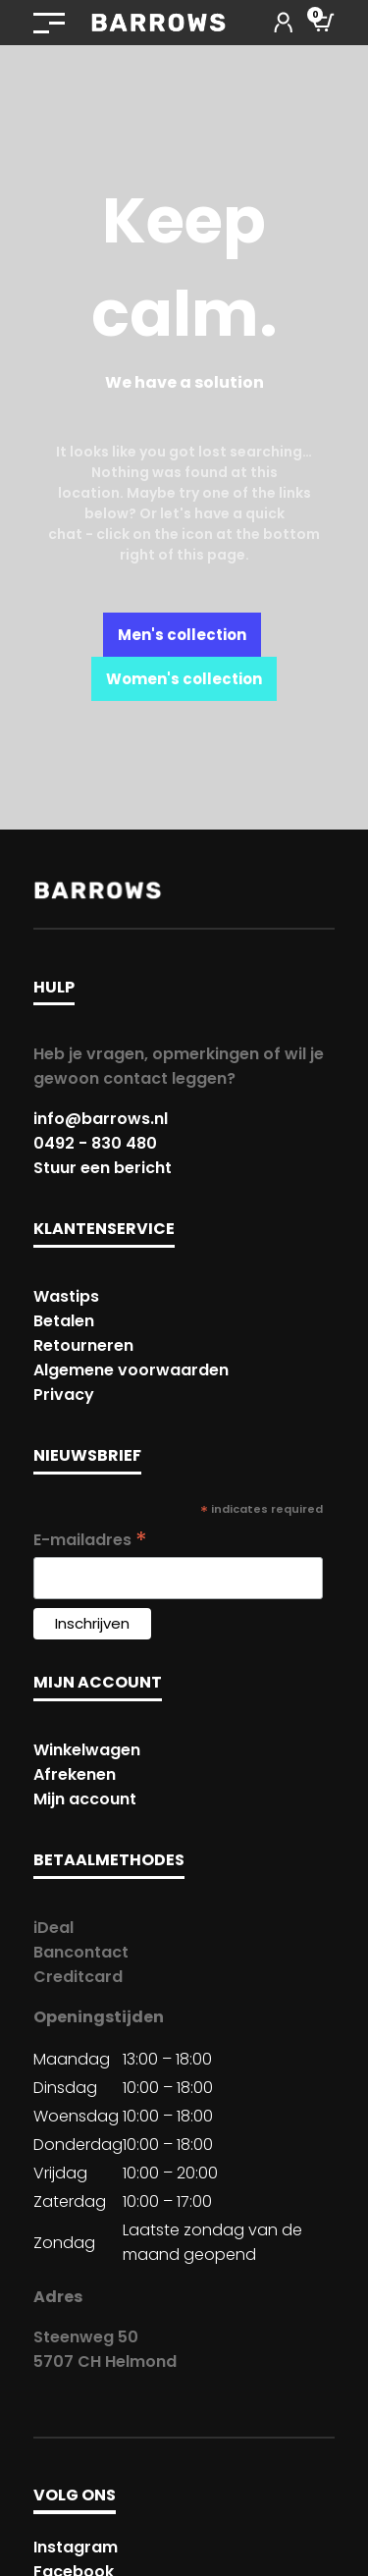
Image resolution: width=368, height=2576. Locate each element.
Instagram (75, 2547)
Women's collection (184, 679)
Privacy (63, 1394)
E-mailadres (90, 1540)
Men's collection (182, 634)
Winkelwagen (86, 1750)
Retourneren (83, 1345)
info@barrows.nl (100, 1118)
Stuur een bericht (102, 1167)
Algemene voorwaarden (131, 1370)
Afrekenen (74, 1774)
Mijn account (84, 1799)
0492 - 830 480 (95, 1143)
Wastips (66, 1296)
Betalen (63, 1321)
